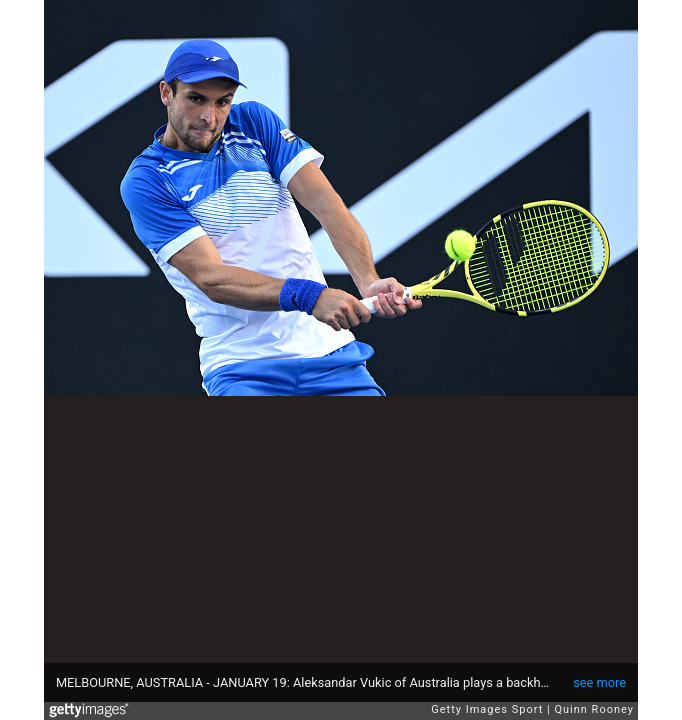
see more (599, 682)
